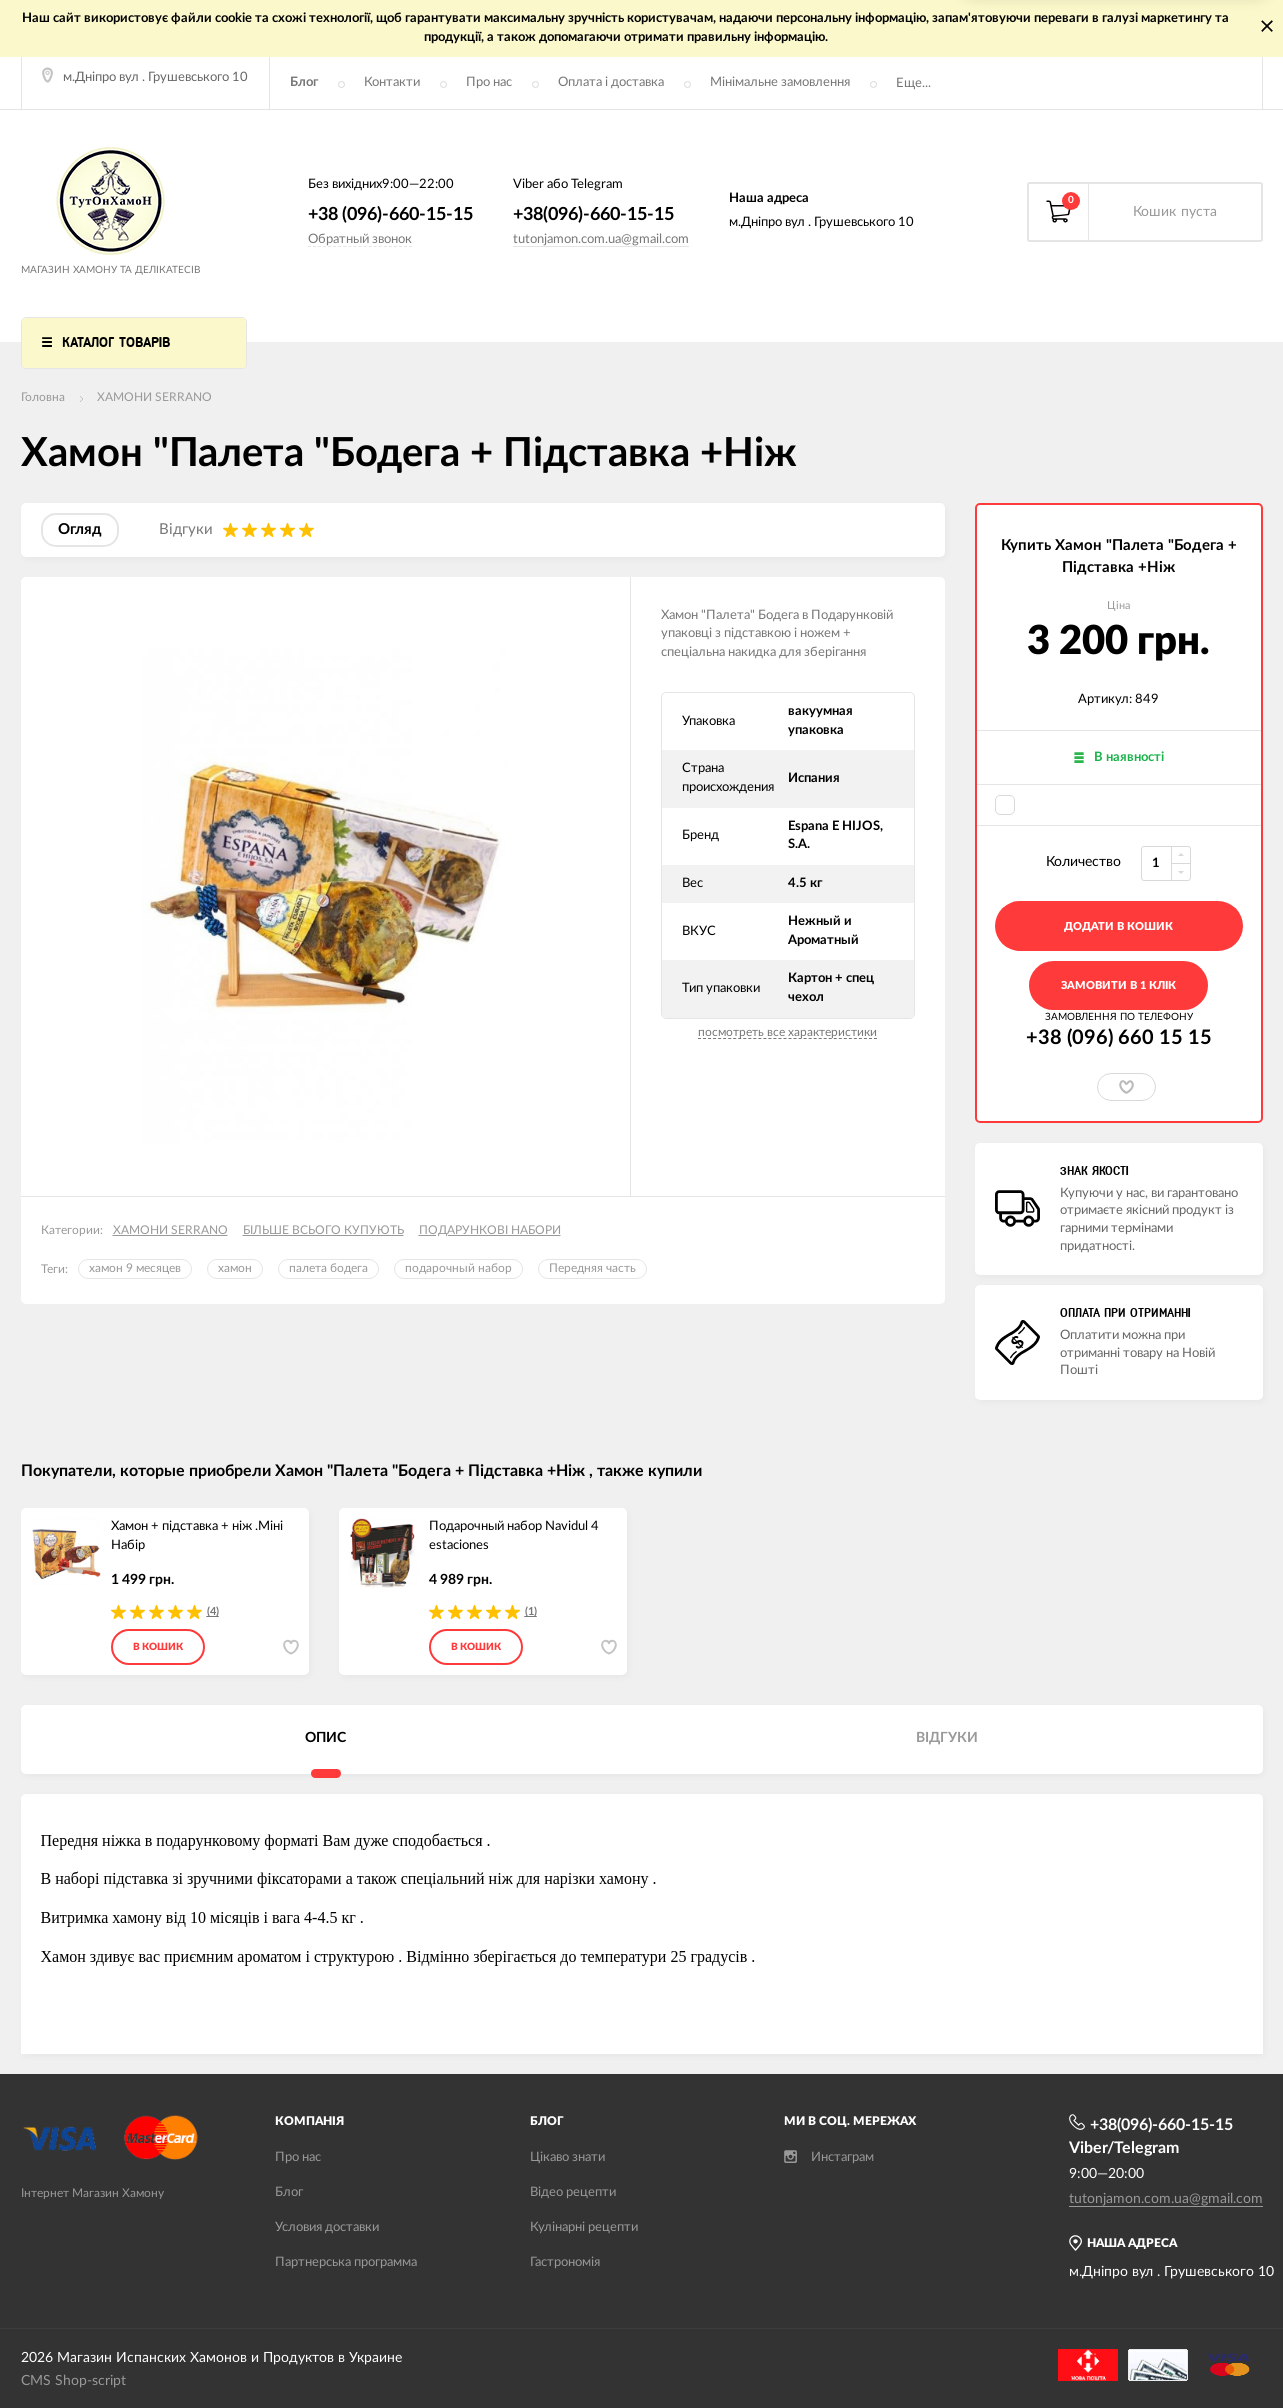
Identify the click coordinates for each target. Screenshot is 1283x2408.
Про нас (489, 82)
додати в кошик (1118, 926)
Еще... (913, 83)
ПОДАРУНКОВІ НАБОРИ (490, 1230)
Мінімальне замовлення (780, 82)
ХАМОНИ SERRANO (154, 397)
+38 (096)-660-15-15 (390, 215)
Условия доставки (327, 2227)
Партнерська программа (346, 2262)
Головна (43, 397)
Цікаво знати (567, 2157)
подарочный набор (458, 1268)
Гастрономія (565, 2262)
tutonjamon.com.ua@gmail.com (601, 239)
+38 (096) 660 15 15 (1119, 1038)
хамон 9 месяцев (135, 1268)
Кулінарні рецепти (584, 2227)
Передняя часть (592, 1268)
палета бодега (328, 1268)
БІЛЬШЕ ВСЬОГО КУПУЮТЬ (323, 1230)
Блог (304, 82)
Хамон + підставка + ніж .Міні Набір (197, 1536)
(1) (531, 1611)
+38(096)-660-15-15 (593, 215)
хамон (235, 1268)
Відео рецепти (573, 2192)
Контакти (392, 82)
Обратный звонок (360, 239)
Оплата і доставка (611, 82)
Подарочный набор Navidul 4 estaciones (514, 1536)
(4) (213, 1611)
